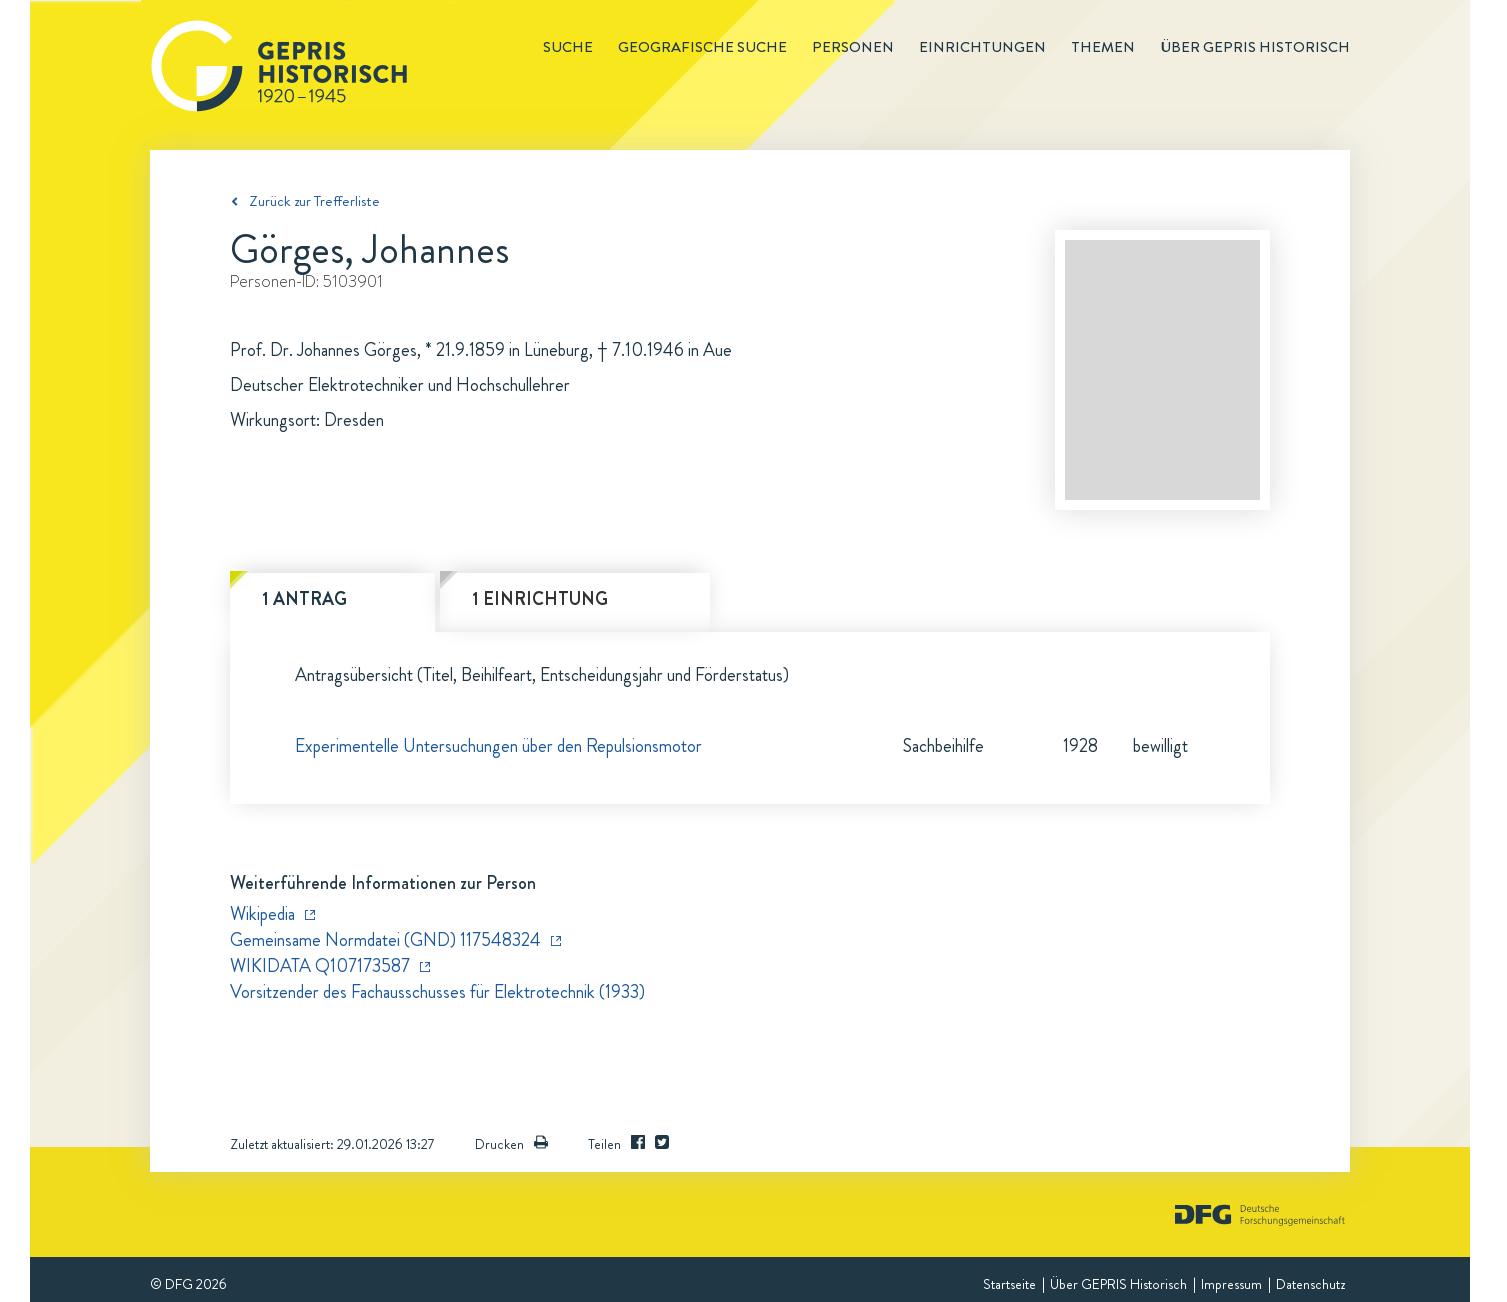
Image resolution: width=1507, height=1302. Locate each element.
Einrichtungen (982, 47)
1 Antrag (304, 599)
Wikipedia (262, 914)
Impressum (1231, 1284)
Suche (568, 47)
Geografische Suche (702, 47)
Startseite (1009, 1284)
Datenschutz (1310, 1284)
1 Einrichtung (540, 599)
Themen (1103, 47)
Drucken (511, 1144)
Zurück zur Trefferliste (314, 201)
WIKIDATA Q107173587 (320, 966)
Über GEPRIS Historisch (1118, 1284)
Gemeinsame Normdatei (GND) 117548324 (385, 940)
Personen (853, 47)
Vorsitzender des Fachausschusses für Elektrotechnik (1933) (437, 992)
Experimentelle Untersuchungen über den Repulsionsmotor (498, 746)
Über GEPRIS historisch (1255, 47)
